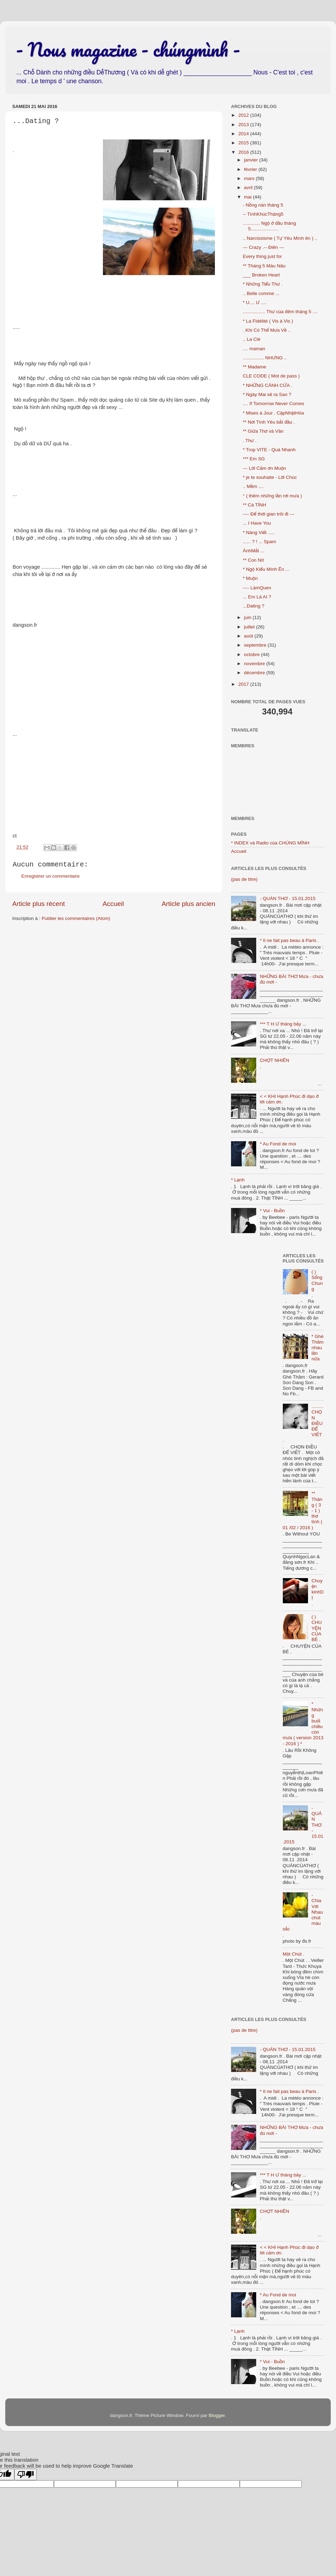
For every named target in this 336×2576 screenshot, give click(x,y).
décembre (255, 672)
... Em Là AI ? (257, 596)
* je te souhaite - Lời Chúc (270, 477)
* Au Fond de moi (278, 1143)
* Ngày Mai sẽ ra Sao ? (267, 394)
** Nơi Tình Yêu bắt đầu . (269, 422)
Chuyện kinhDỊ (318, 1589)
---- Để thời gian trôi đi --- (269, 514)
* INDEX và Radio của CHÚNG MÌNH (270, 843)
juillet (250, 626)
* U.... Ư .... (254, 302)
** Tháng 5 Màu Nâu (264, 265)
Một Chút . (293, 1954)
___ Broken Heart (261, 275)
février (251, 169)
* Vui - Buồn (272, 1210)
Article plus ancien (188, 903)
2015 (244, 142)
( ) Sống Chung (317, 1280)
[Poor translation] (25, 2474)
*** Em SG (254, 458)
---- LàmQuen (257, 587)
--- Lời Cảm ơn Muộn (264, 468)
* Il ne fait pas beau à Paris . (289, 940)
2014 (244, 133)
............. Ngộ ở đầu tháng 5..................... (269, 226)
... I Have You (257, 523)
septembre (256, 645)
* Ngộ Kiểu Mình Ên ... (266, 569)
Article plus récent (38, 903)
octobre (252, 654)
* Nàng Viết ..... (258, 532)
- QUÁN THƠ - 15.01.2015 (287, 898)
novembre (255, 663)
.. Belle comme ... (261, 293)
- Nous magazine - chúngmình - (128, 49)
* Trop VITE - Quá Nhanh (269, 449)
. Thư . (250, 440)
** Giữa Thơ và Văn (263, 431)
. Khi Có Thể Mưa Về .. (267, 330)
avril (249, 187)
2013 (244, 124)
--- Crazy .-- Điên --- (263, 247)
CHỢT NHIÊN (274, 1060)
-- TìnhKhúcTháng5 (263, 214)
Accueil (113, 903)
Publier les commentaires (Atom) (76, 918)
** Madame (254, 366)
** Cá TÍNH (254, 505)
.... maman (254, 348)
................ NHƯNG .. (265, 357)
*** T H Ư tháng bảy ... (283, 1024)
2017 (244, 684)
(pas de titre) (244, 879)
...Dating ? (254, 606)
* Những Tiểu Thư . (263, 284)
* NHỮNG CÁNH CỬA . (267, 385)
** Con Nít (253, 560)
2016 (244, 152)
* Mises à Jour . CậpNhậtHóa (273, 413)
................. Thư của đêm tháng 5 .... (280, 311)
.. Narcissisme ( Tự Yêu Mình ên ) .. (280, 238)
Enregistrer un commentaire (50, 876)
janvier (251, 160)
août (249, 636)
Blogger (217, 2415)
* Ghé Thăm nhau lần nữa (318, 1348)
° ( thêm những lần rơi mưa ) (272, 495)
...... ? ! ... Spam (259, 541)
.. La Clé (251, 339)
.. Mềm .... (253, 486)
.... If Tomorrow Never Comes (273, 403)
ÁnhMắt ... (253, 550)
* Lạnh (238, 1179)
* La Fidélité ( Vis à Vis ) (268, 321)
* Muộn (250, 578)
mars (250, 178)
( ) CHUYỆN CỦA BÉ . (317, 1628)
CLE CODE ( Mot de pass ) (271, 376)
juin (248, 617)
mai (248, 197)
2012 (244, 115)
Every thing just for (262, 256)
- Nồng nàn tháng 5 (263, 205)
